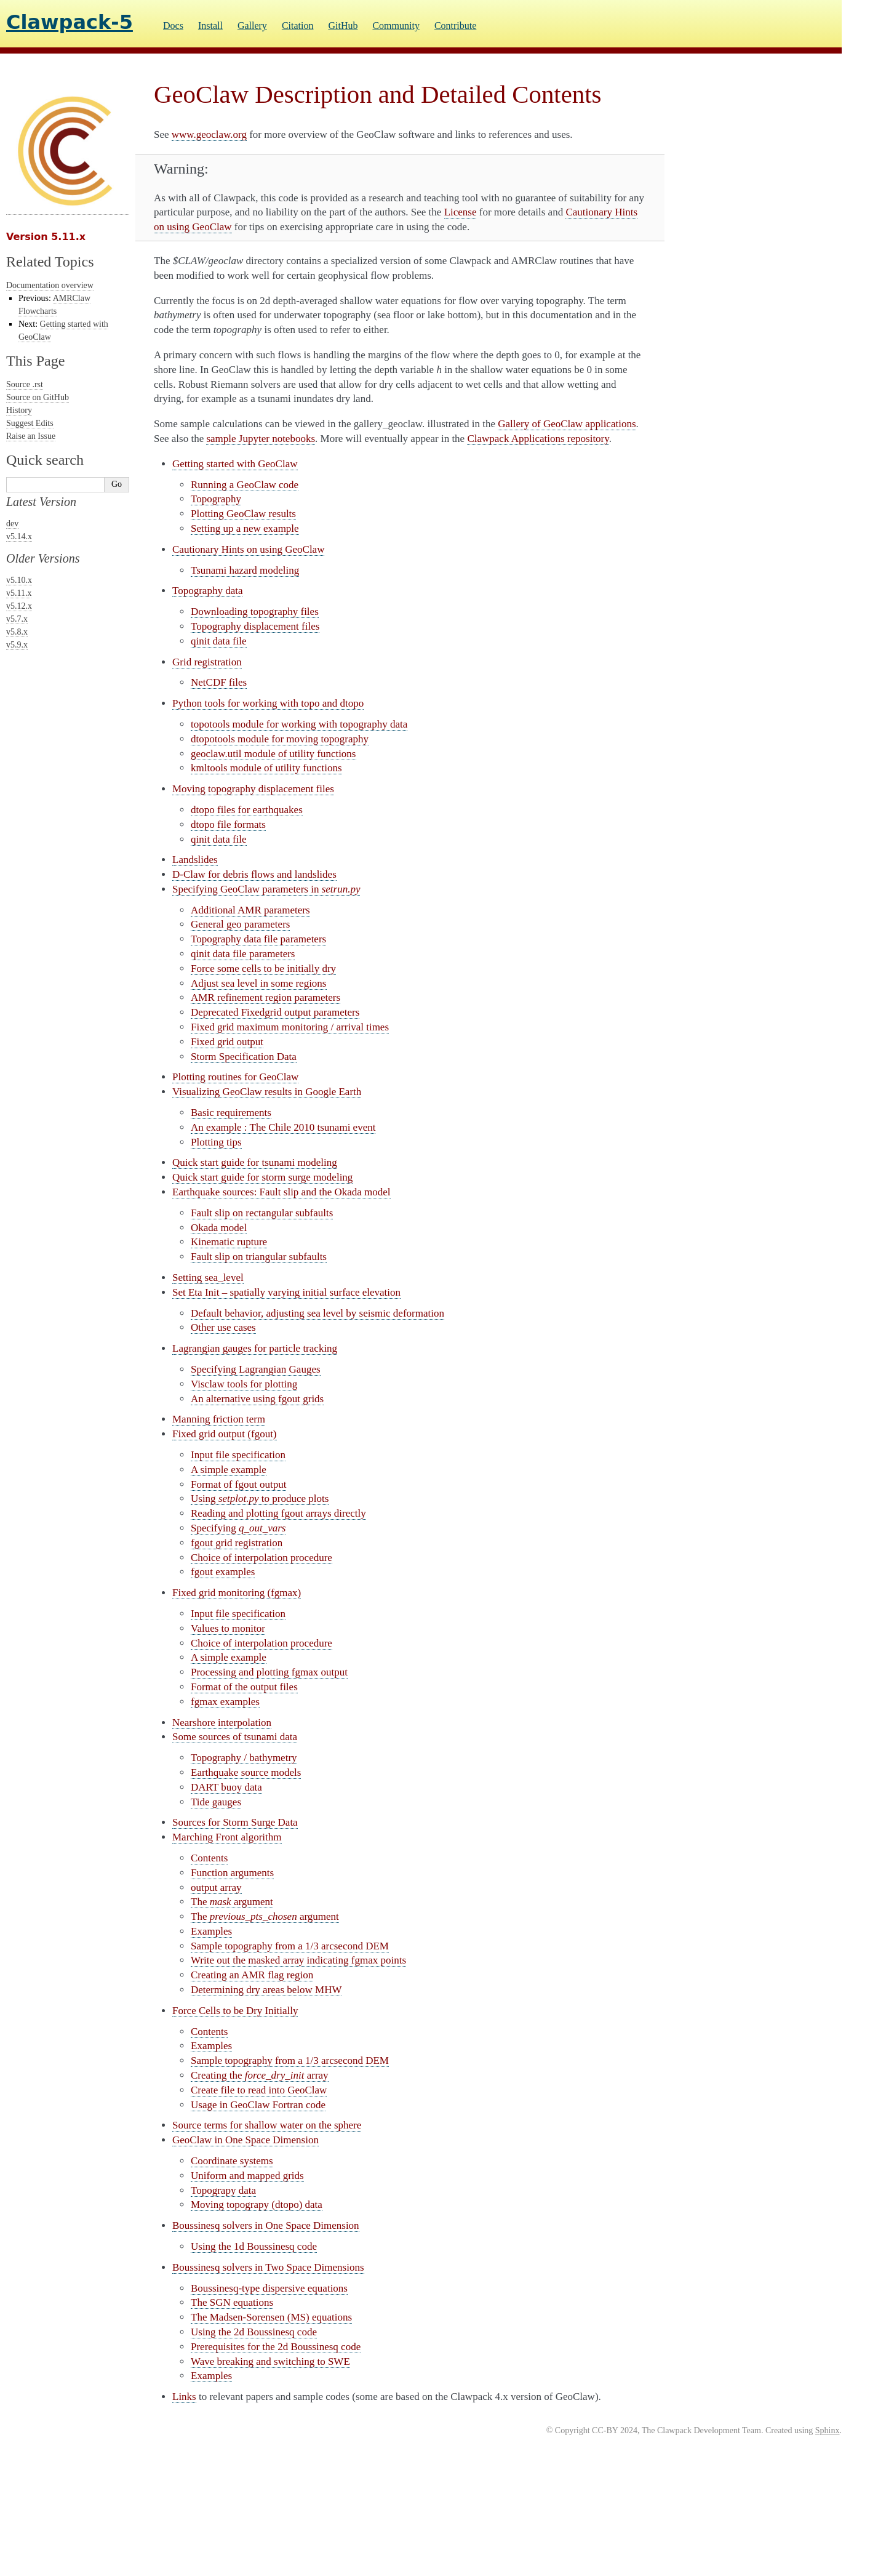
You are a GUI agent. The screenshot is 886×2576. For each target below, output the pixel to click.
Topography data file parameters (258, 939)
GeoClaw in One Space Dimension (245, 2140)
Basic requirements (231, 1112)
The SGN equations (232, 2302)
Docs (173, 25)
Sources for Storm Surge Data (235, 1822)
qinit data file (219, 641)
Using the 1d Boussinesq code (254, 2246)
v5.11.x (18, 593)
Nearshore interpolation (221, 1722)
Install (210, 25)
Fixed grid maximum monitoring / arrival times (290, 1027)
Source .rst (24, 384)
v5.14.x (19, 536)
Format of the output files (244, 1687)
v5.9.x (17, 644)
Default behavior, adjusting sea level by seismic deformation (317, 1313)
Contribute (455, 25)
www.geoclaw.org (209, 134)
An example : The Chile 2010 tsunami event (283, 1127)
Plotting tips (216, 1142)
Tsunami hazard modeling (245, 570)
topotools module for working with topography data (299, 724)
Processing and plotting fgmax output (269, 1672)
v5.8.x (17, 631)
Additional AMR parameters (250, 910)
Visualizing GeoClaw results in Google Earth (266, 1091)
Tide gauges (216, 1802)
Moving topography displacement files (253, 789)
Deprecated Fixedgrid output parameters (275, 1012)
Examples (211, 1931)
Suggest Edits (30, 423)
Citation (298, 25)
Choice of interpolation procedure (261, 1557)
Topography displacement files (255, 626)
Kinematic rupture (229, 1242)
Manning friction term (218, 1419)
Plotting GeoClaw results (243, 514)
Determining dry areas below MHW (266, 1990)
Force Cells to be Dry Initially (235, 2010)
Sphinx (827, 2430)
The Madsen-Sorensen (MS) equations (271, 2317)
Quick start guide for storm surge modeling (262, 1177)
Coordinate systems (232, 2161)
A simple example (228, 1469)
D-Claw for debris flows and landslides (254, 874)
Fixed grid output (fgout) (224, 1434)
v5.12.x (19, 606)
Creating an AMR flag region (252, 1975)
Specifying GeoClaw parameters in (266, 889)
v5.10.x (19, 580)
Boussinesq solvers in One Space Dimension (265, 2225)
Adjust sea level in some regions (259, 983)
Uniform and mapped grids (247, 2175)
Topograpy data (223, 2190)
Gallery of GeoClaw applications (567, 424)
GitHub (342, 25)
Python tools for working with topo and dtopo (268, 703)
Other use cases (223, 1327)
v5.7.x (17, 619)
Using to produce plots (260, 1498)
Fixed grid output (227, 1042)
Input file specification (238, 1455)
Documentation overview (50, 285)
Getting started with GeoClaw (235, 464)
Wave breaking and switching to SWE (270, 2361)
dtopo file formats (228, 824)
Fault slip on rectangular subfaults (262, 1213)
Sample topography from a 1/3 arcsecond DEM (290, 1946)
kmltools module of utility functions (266, 768)
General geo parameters (240, 924)
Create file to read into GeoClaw (259, 2090)
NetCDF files (219, 682)
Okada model (219, 1228)
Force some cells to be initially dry (263, 968)
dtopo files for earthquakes (247, 810)
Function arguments (232, 1873)
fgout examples (223, 1572)
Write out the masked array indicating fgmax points (298, 1960)
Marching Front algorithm (227, 1837)
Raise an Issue (30, 436)
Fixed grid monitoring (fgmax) (236, 1593)
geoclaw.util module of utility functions (273, 754)
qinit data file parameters (243, 954)
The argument (232, 1902)
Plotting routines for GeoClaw (235, 1077)
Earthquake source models (246, 1772)
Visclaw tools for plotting (244, 1384)
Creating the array (260, 2075)
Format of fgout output (238, 1484)
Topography (216, 499)
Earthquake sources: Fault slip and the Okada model (281, 1192)
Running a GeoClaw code (244, 485)
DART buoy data (226, 1787)
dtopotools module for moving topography (280, 739)
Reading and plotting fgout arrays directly (278, 1513)
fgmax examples (225, 1701)
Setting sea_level (208, 1277)
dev (12, 523)
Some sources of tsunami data (234, 1737)
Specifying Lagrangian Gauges (256, 1369)
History (19, 410)
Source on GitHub (37, 397)
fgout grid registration (236, 1543)
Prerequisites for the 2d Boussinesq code (276, 2347)
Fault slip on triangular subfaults (259, 1256)
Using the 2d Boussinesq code (254, 2332)
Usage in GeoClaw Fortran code (258, 2105)
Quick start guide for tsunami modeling (254, 1162)
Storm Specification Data (244, 1056)
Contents (209, 1858)
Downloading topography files (255, 611)
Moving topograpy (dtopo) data (256, 2204)
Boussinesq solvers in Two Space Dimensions (268, 2267)
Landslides (195, 859)
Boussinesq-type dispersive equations (269, 2288)
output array (216, 1887)
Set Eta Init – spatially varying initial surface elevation (286, 1292)
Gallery (252, 25)
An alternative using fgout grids (257, 1399)
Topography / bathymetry (244, 1757)
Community (395, 25)
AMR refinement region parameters (265, 997)
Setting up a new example (245, 528)
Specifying (238, 1528)
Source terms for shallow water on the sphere (266, 2125)
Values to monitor (228, 1628)
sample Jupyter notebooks (260, 438)
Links (184, 2396)
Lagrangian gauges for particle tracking (254, 1348)
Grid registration (207, 662)
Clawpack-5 (69, 22)
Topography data (207, 590)
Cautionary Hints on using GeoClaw (248, 549)
